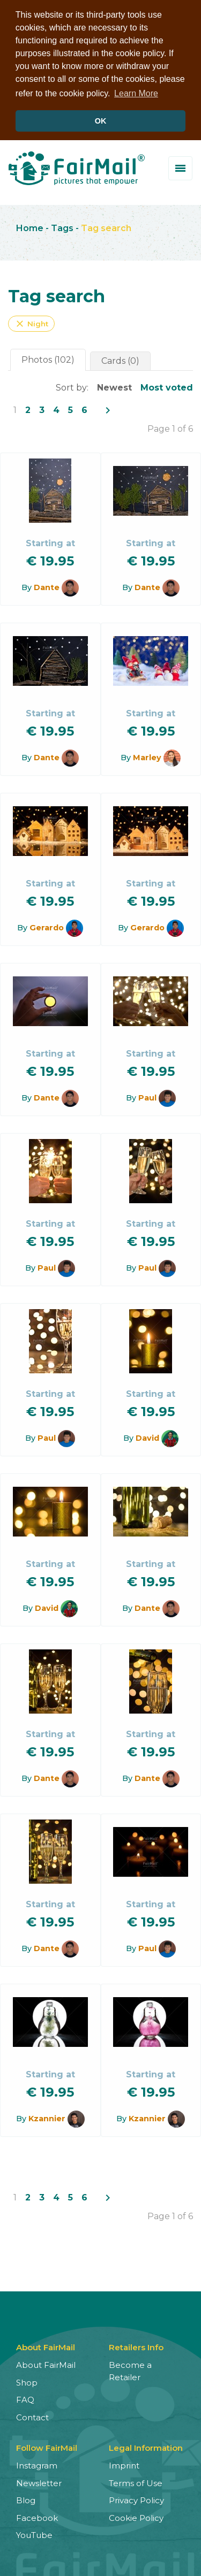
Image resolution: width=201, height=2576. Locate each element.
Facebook (37, 2518)
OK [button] (101, 121)
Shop (27, 2383)
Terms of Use (135, 2483)
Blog (25, 2500)
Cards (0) (120, 361)
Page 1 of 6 (170, 429)
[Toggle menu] (180, 168)
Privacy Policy (136, 2500)
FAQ (25, 2400)
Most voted (166, 388)
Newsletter (39, 2483)
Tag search (106, 228)
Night (31, 323)
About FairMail (46, 2365)
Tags (62, 228)
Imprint (124, 2465)
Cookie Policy (136, 2518)
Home (29, 228)
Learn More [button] (136, 93)
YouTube (34, 2535)
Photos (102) (48, 360)
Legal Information (146, 2448)
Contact (32, 2417)
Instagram (36, 2465)
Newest (114, 388)
